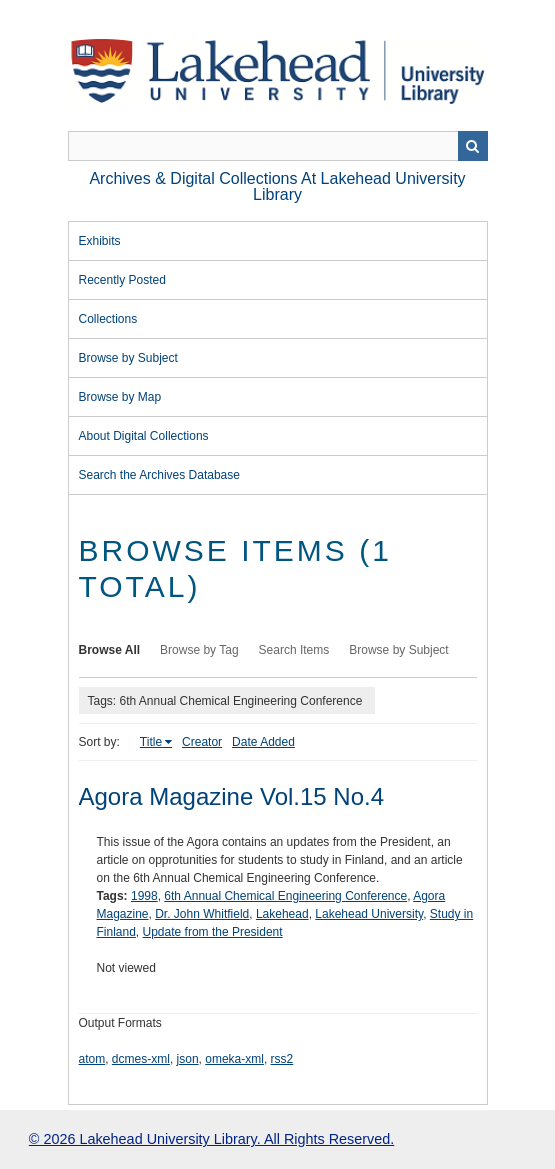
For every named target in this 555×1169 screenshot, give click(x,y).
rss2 (282, 1059)
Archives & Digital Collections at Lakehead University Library (277, 186)
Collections (108, 319)
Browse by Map (120, 397)
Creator (202, 742)
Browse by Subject (128, 358)
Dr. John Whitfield (202, 914)
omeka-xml (234, 1059)
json (188, 1059)
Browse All (110, 650)
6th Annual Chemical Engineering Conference (285, 896)
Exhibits (100, 241)
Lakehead (282, 914)
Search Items (294, 650)
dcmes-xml (141, 1059)
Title (151, 742)
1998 (144, 896)
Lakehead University (369, 914)
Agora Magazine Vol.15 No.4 (232, 796)
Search (473, 146)
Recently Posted (122, 280)
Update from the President (213, 932)
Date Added (263, 742)
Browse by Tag (199, 650)
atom (92, 1059)
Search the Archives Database (159, 475)
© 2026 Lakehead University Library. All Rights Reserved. (211, 1139)
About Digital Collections (144, 436)
